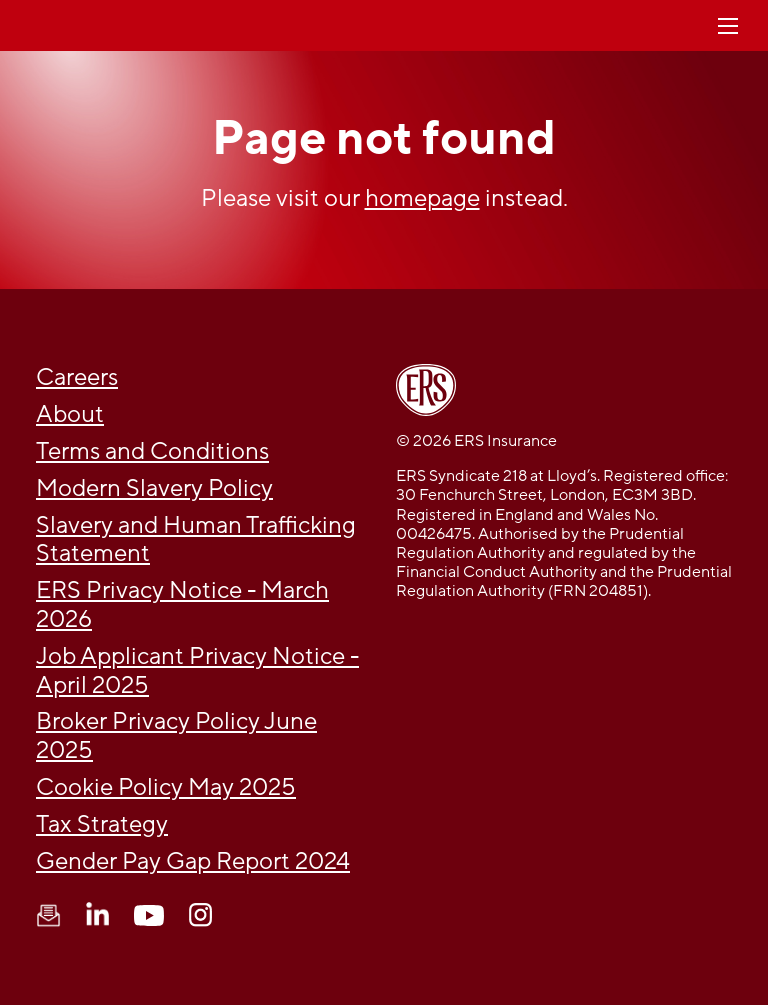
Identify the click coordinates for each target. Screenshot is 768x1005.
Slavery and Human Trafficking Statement (196, 540)
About (70, 414)
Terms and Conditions (152, 451)
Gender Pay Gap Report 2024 (193, 861)
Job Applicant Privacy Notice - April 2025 (197, 671)
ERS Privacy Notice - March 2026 (182, 605)
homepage (422, 198)
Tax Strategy (102, 824)
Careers (77, 377)
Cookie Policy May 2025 (166, 787)
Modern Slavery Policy (154, 488)
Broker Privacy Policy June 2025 (176, 736)
